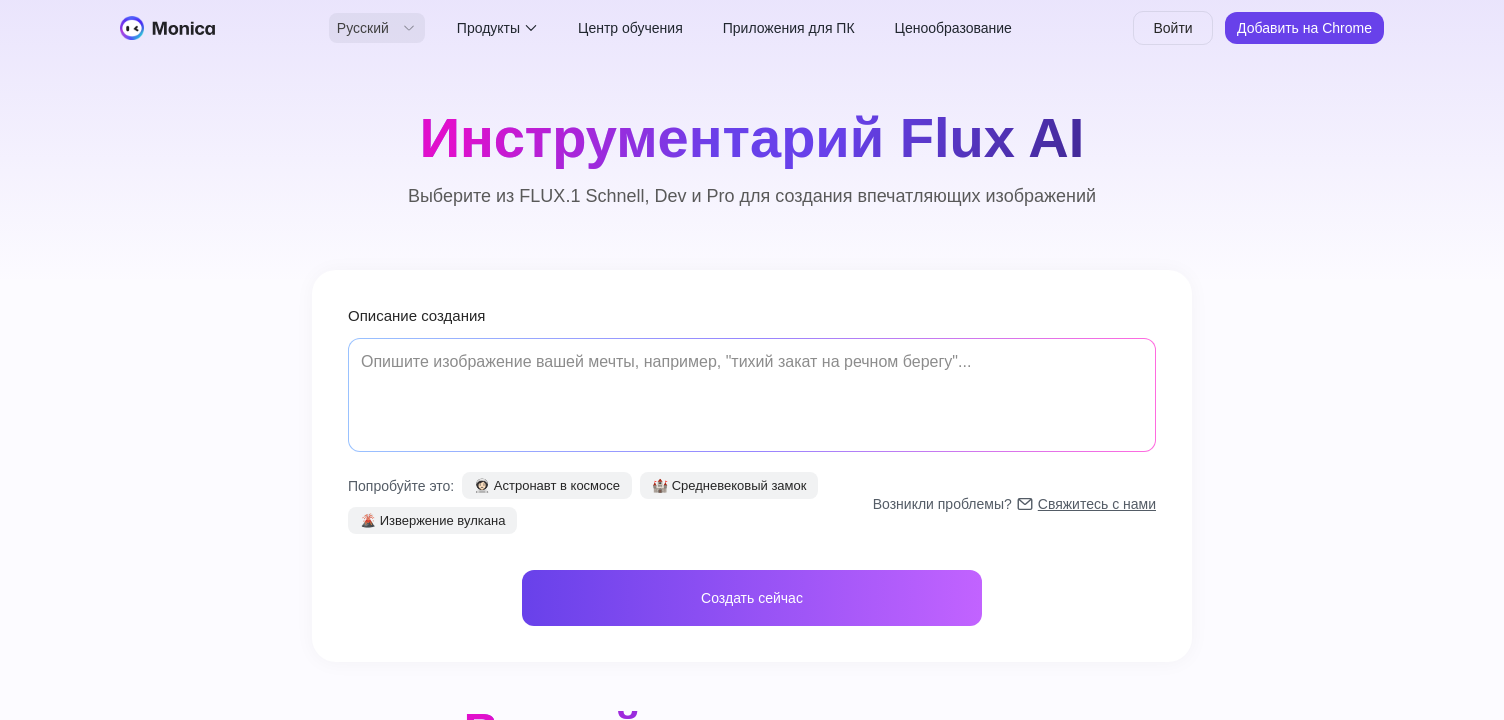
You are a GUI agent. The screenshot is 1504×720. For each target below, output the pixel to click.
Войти (1172, 28)
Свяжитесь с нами (1097, 504)
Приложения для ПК (789, 28)
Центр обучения (630, 28)
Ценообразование (953, 28)
